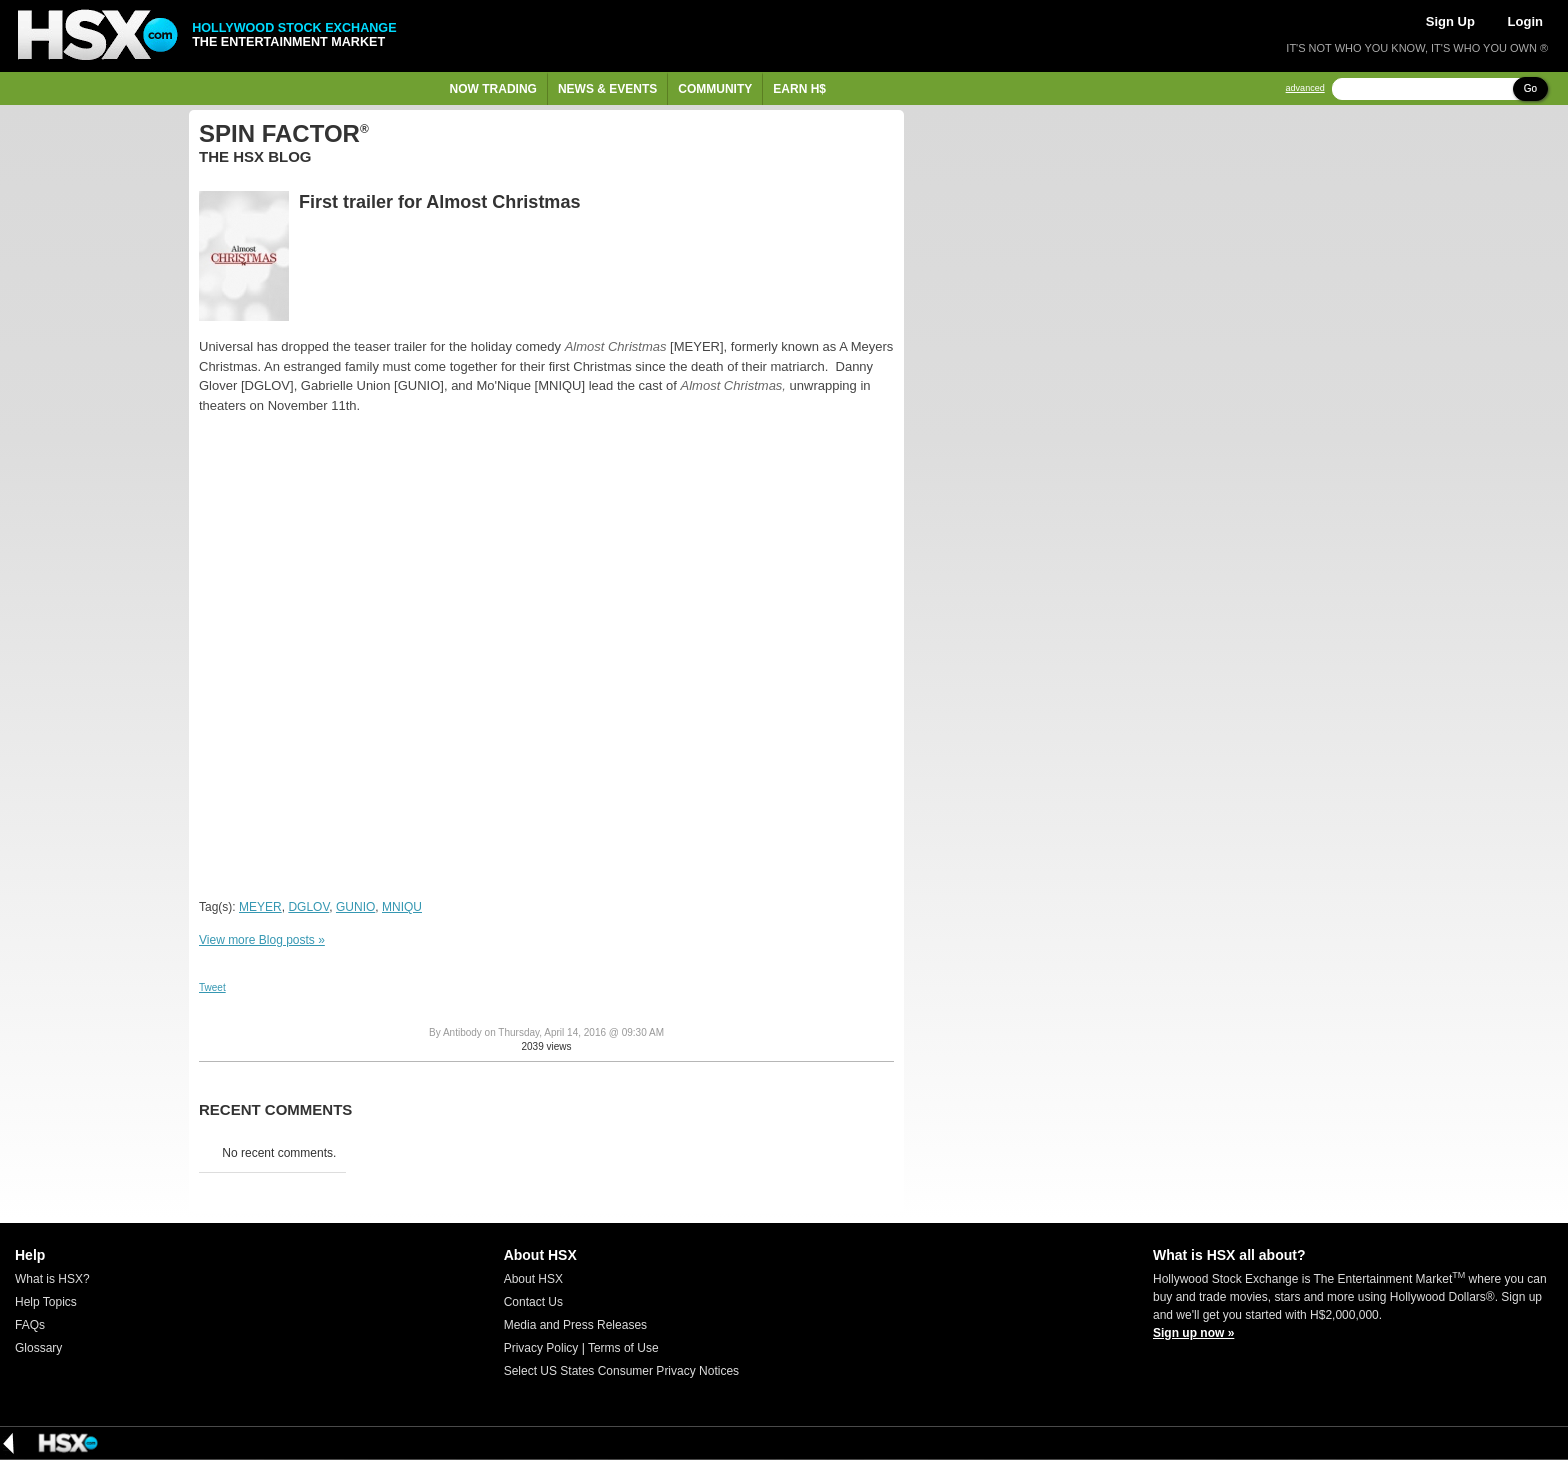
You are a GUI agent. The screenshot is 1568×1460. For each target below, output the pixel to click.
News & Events (607, 89)
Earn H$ (799, 89)
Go (1530, 88)
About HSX (533, 1279)
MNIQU (402, 907)
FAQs (30, 1325)
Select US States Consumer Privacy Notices (621, 1371)
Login (1525, 21)
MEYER (260, 907)
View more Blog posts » (262, 940)
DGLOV (308, 907)
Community (715, 89)
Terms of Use (623, 1348)
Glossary (38, 1348)
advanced (1305, 88)
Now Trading (493, 89)
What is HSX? (52, 1279)
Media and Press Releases (575, 1325)
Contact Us (533, 1302)
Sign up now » (1193, 1333)
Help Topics (46, 1302)
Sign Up (1450, 21)
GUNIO (355, 907)
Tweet (212, 987)
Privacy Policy (541, 1348)
